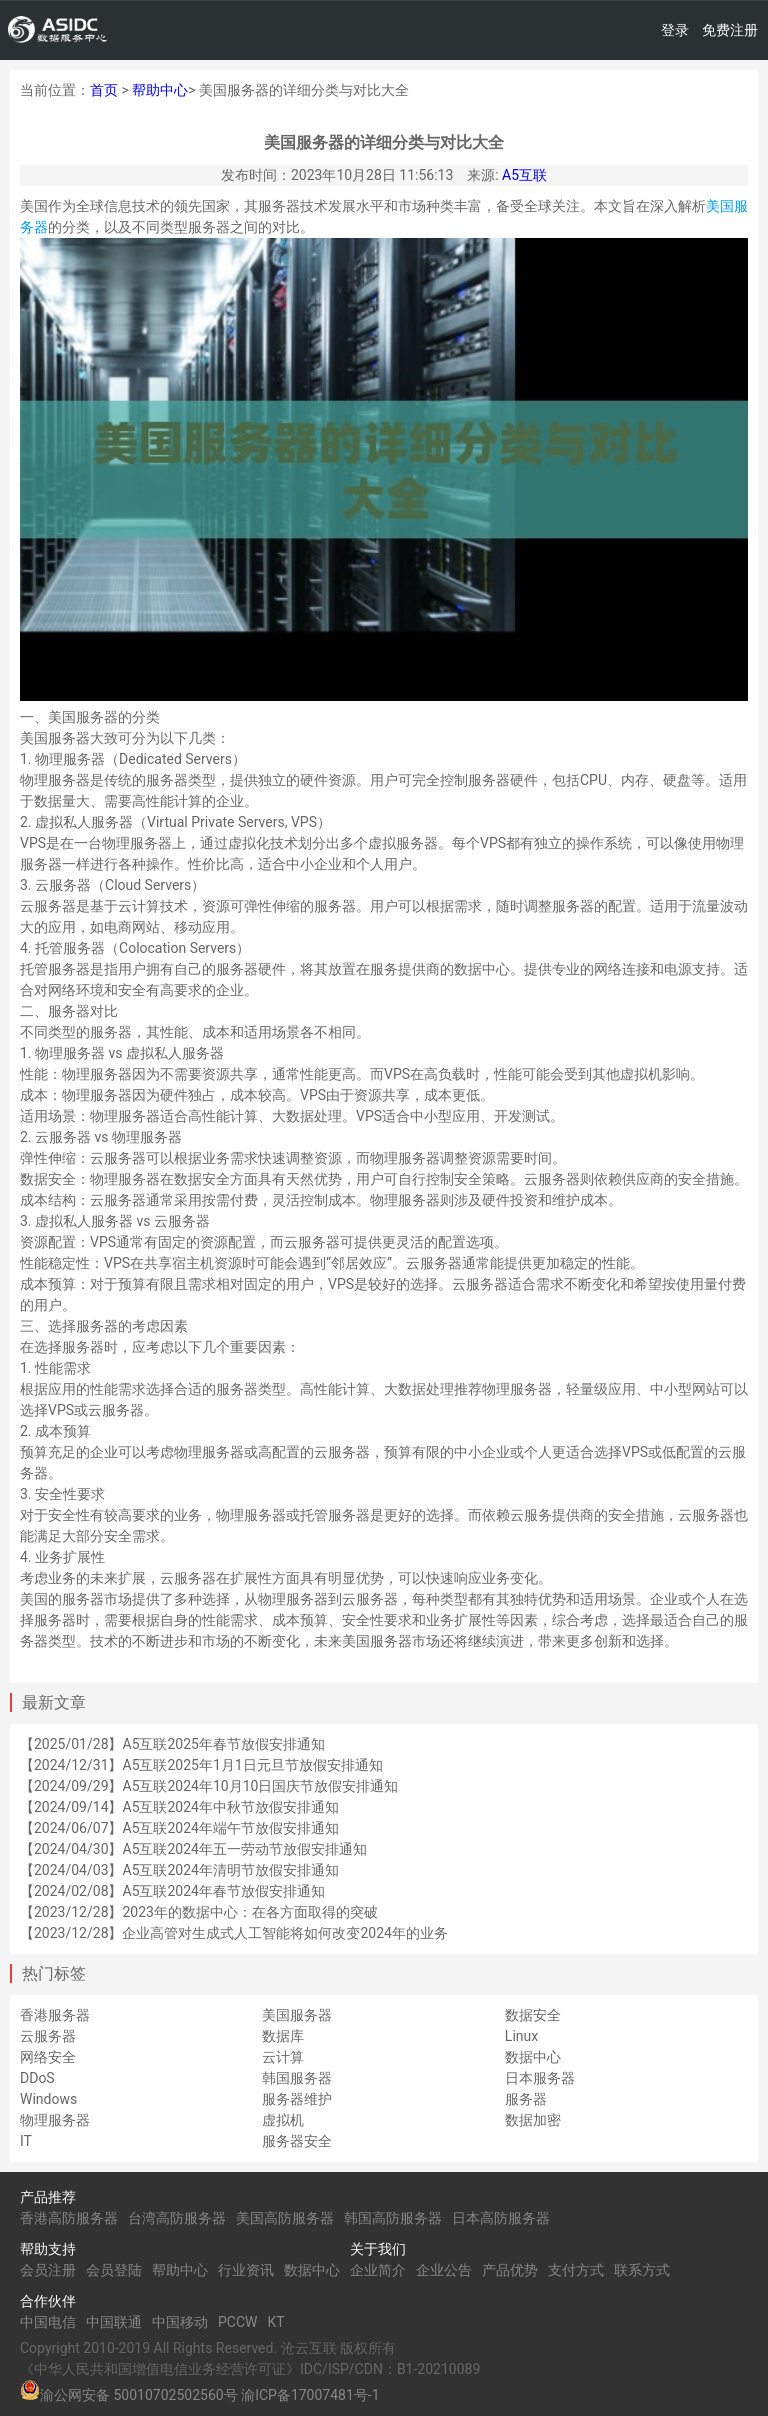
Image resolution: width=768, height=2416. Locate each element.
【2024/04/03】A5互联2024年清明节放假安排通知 (179, 1870)
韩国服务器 (297, 2078)
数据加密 (533, 2120)
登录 (675, 30)
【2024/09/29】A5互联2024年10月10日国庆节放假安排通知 (209, 1786)
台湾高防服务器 (177, 2218)
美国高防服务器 (285, 2218)
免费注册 (730, 30)
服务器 (526, 2099)
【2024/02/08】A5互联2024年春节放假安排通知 (172, 1891)
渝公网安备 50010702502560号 (139, 2395)
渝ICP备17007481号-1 (310, 2395)
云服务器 (48, 2036)
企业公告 (444, 2270)
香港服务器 (55, 2015)
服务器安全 (297, 2141)
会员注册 (48, 2270)
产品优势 (510, 2270)
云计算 (283, 2057)
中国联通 (114, 2322)
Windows (48, 2099)
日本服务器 (540, 2078)
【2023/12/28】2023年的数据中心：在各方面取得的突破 (199, 1912)
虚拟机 (283, 2120)
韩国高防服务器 (393, 2218)
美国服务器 (297, 2015)
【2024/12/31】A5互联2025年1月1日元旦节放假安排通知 (201, 1765)
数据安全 (533, 2015)
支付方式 (576, 2270)
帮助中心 (160, 90)
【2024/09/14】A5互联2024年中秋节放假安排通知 (179, 1807)
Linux (521, 2036)
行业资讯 (246, 2270)
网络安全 (48, 2057)
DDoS (37, 2078)
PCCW (237, 2322)
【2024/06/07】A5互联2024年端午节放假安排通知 (179, 1828)
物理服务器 (55, 2120)
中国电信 (48, 2322)
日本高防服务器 (501, 2218)
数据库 (283, 2036)
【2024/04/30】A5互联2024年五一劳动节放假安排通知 (193, 1849)
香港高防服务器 (69, 2218)
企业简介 (378, 2270)
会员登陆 (114, 2270)
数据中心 (533, 2057)
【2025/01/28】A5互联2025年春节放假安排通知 (172, 1744)
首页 (104, 90)
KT (275, 2322)
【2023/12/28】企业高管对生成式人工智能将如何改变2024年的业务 (234, 1933)
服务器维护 (297, 2099)
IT (26, 2141)
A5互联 (524, 175)
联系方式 (642, 2270)
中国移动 (180, 2322)
